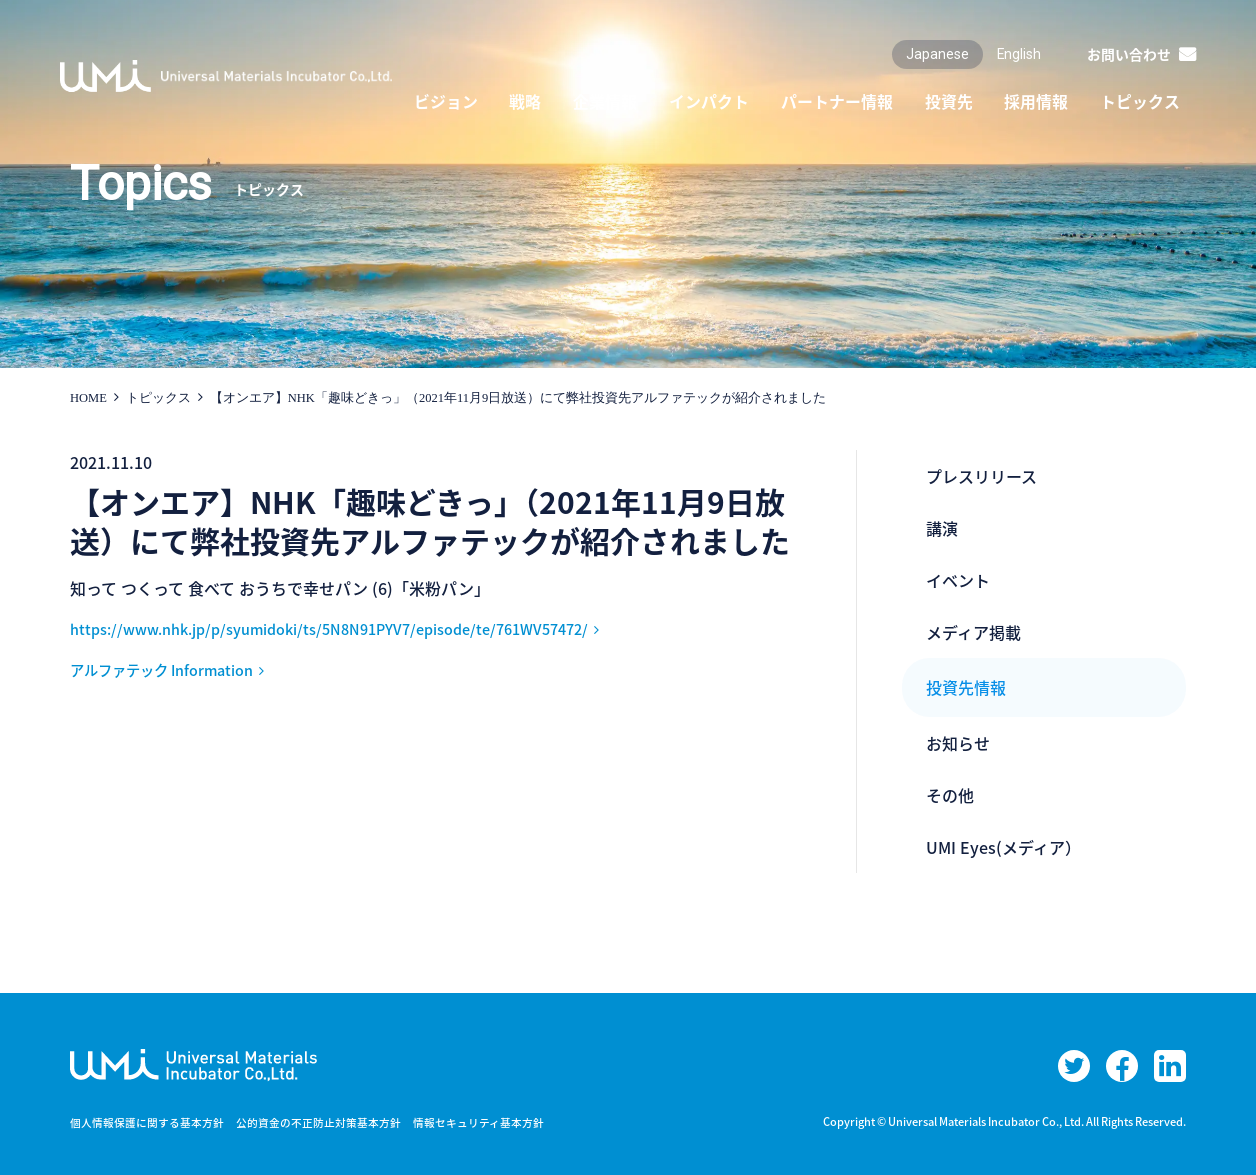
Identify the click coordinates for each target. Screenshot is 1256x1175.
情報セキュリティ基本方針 (513, 1122)
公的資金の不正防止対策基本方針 (340, 1122)
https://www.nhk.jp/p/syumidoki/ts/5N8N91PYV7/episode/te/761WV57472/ (356, 628)
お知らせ (958, 743)
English (1018, 54)
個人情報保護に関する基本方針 (154, 1122)
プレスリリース (981, 476)
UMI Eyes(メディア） (1003, 847)
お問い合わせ (1129, 54)
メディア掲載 (973, 632)
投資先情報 (966, 687)
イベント (958, 580)
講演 (942, 528)
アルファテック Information (174, 669)
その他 (950, 795)
